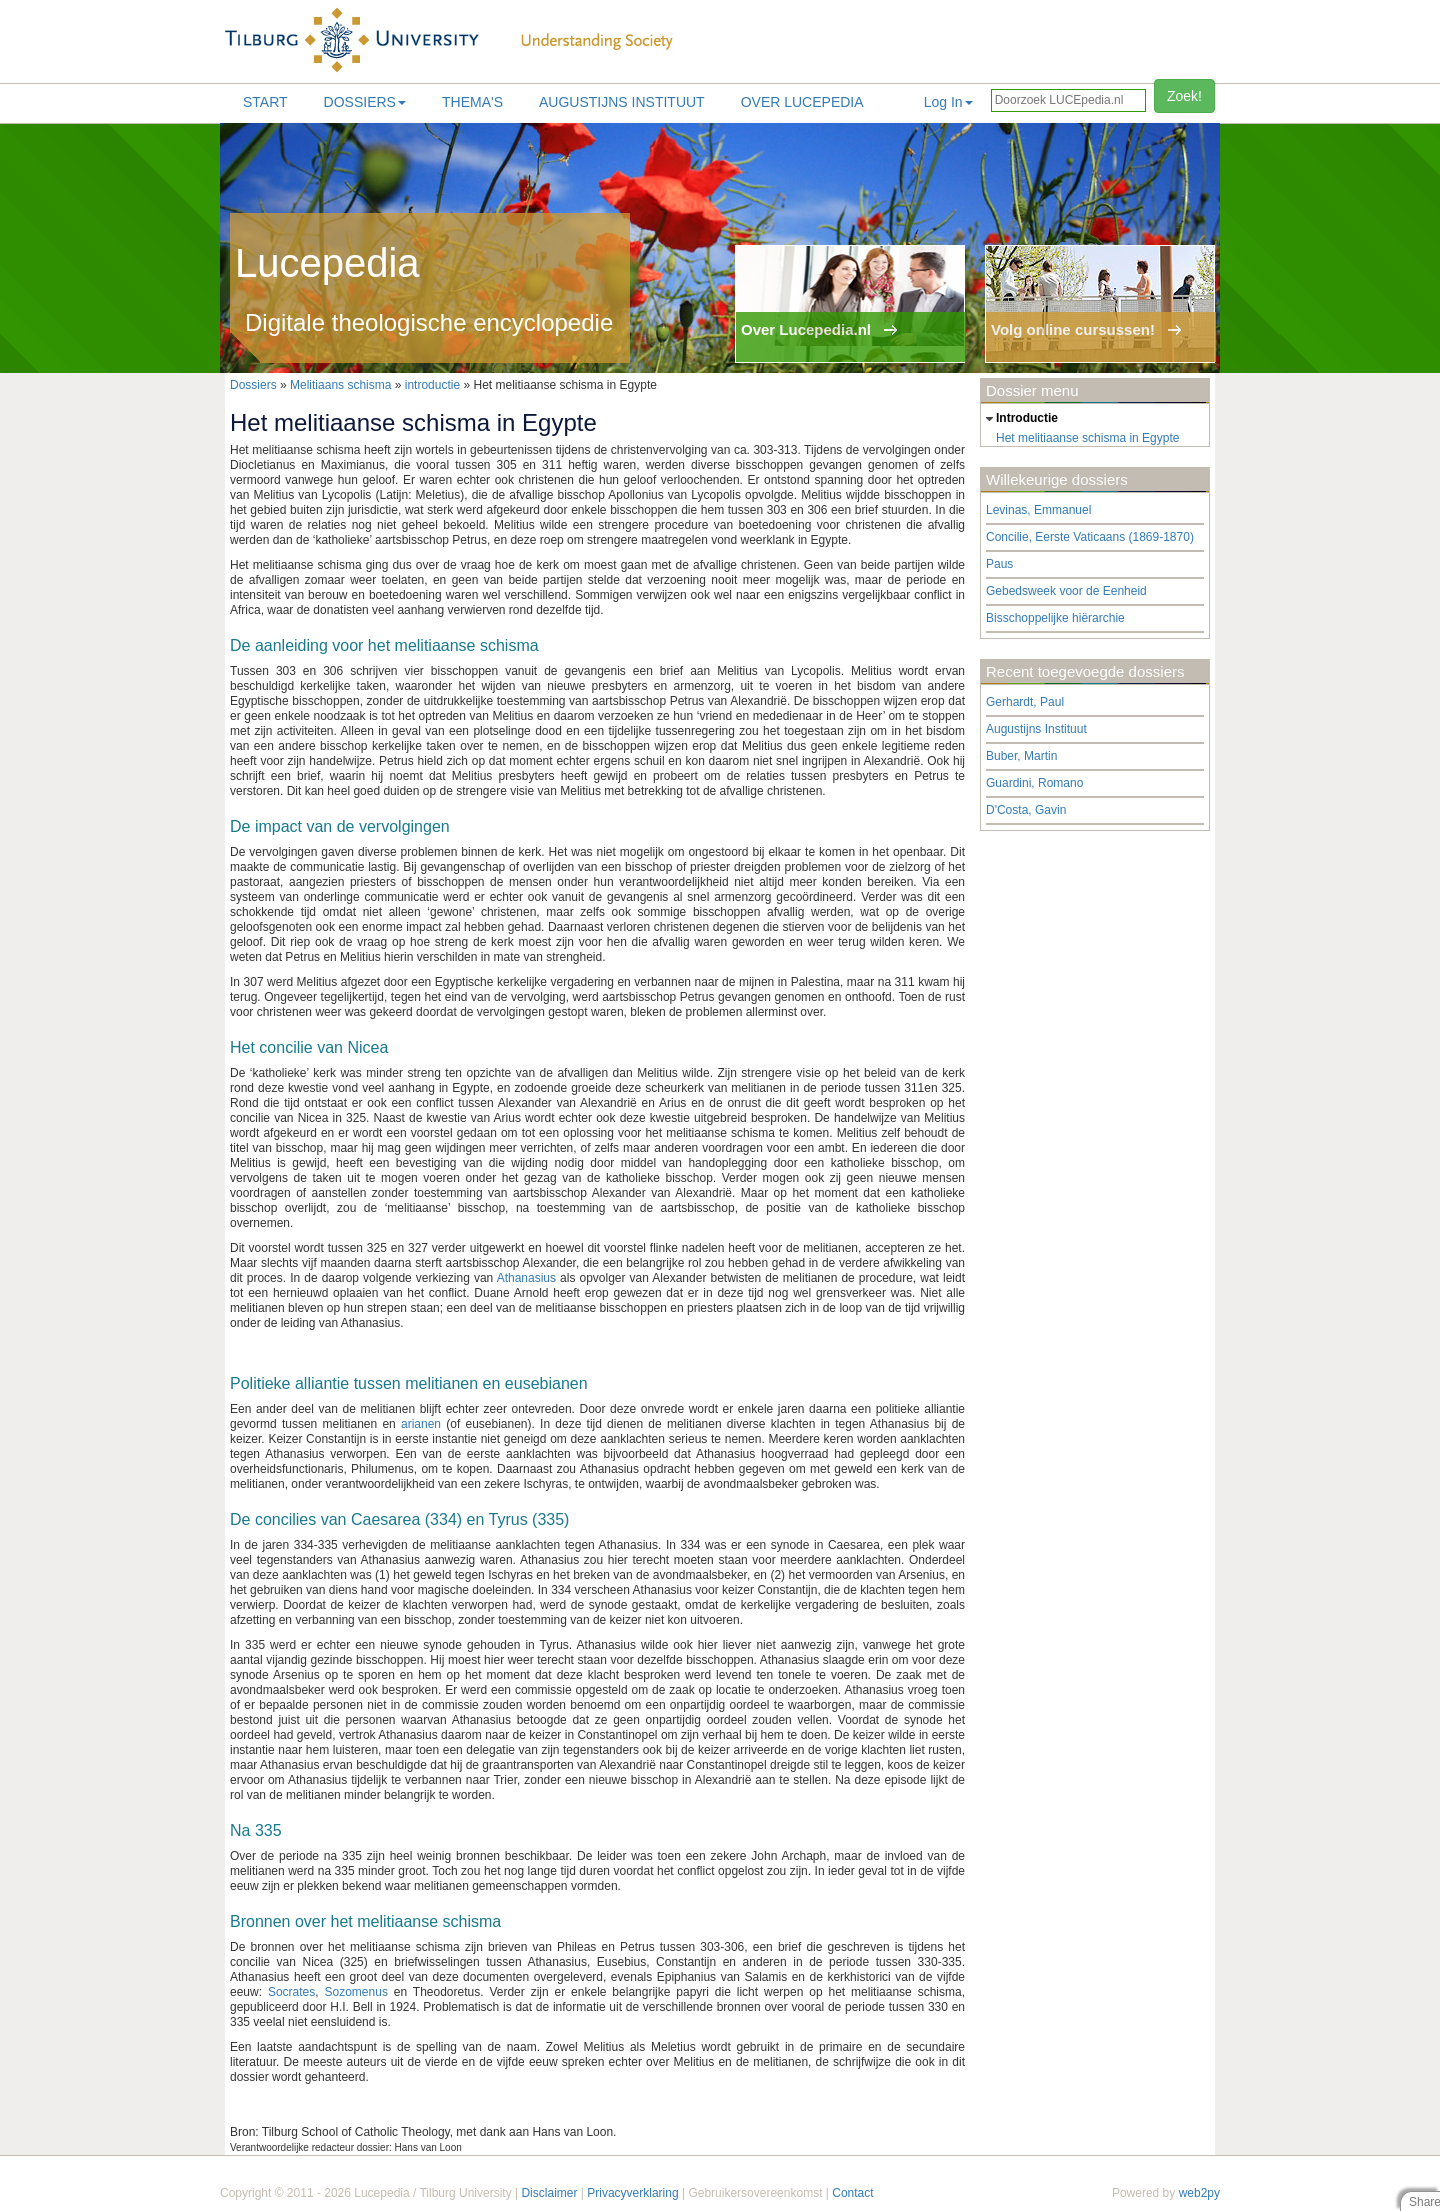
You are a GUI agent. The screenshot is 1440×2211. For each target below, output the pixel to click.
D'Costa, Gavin (1026, 810)
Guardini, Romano (1034, 783)
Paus (999, 564)
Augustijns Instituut (622, 102)
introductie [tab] (1019, 419)
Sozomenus (356, 1992)
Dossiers (365, 102)
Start (265, 102)
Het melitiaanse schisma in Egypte (1087, 438)
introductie (432, 385)
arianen (421, 1424)
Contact (852, 2193)
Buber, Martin (1021, 756)
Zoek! (1184, 96)
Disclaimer (549, 2193)
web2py (1199, 2193)
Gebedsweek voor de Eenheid (1066, 591)
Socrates (291, 1992)
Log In (948, 102)
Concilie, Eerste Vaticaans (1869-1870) (1090, 537)
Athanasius (526, 1278)
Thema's (472, 102)
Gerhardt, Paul (1025, 702)
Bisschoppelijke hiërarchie (1055, 618)
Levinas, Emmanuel (1038, 510)
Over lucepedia (802, 102)
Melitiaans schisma (340, 385)
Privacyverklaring (632, 2193)
